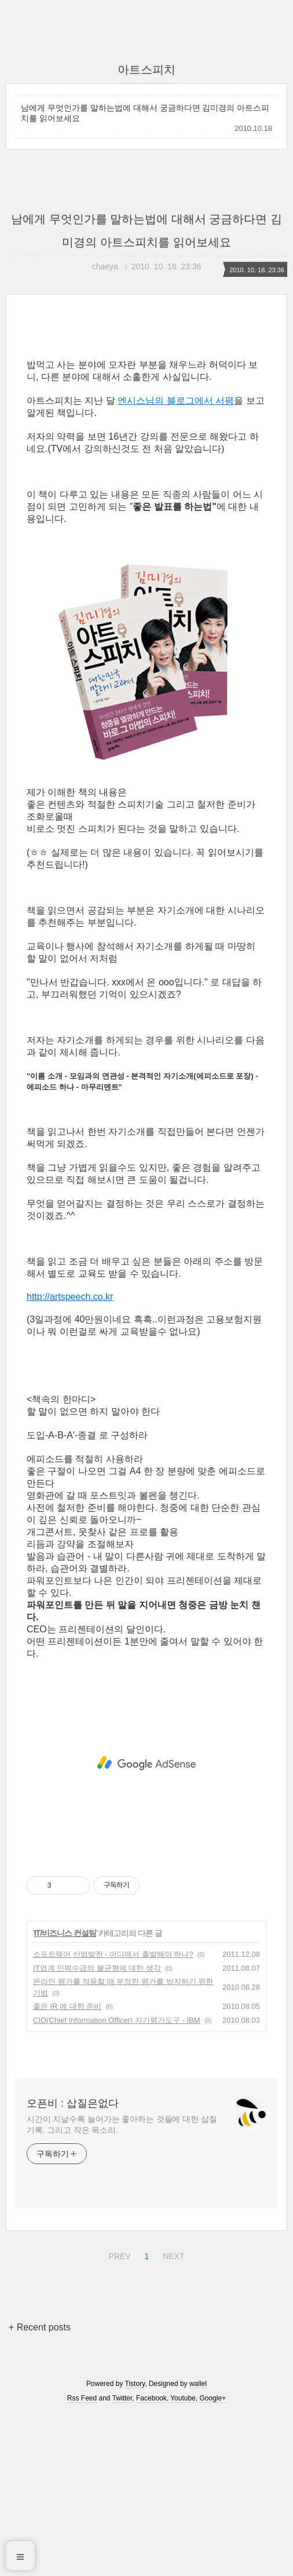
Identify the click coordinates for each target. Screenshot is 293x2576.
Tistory (135, 2384)
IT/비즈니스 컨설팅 (65, 1933)
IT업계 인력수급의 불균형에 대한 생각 (97, 1968)
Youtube (183, 2398)
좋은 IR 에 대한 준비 (67, 2006)
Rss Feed (82, 2398)
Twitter (122, 2398)
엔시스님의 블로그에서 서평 (176, 400)
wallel (198, 2384)
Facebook (151, 2398)
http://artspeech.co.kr (70, 1297)
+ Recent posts (40, 2327)
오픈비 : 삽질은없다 (73, 2103)
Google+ (212, 2398)
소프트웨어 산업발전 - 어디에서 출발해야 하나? (113, 1954)
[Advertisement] (146, 1763)
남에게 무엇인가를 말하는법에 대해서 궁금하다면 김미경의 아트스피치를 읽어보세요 (145, 113)
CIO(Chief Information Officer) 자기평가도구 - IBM (116, 2020)
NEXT (172, 2254)
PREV (117, 2254)
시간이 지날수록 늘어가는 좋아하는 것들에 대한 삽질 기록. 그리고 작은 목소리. (122, 2124)
